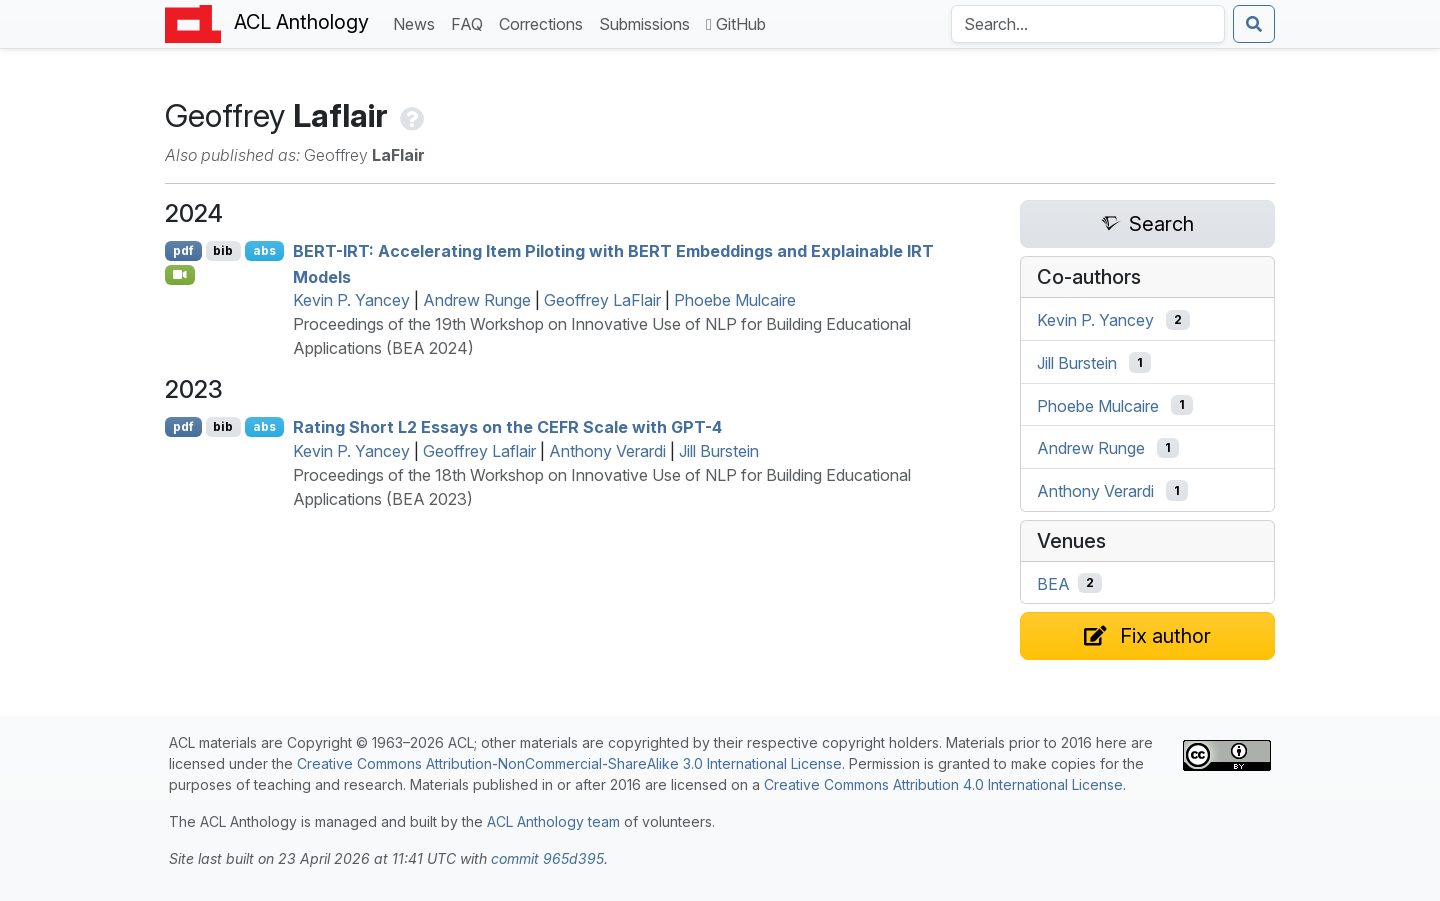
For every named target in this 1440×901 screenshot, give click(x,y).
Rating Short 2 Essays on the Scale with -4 (507, 427)
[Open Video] (180, 275)
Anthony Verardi (607, 451)
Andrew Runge (477, 300)
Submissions (648, 22)
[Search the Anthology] (1088, 24)
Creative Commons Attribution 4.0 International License (943, 784)
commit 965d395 (547, 858)
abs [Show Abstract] (264, 250)
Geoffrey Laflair (479, 451)
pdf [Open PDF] (183, 250)
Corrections (545, 22)
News (418, 22)
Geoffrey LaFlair (602, 300)
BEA (1053, 583)
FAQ (471, 22)
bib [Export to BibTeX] (223, 250)
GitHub (736, 24)
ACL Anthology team (553, 821)
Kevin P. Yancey (351, 300)
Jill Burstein (719, 451)
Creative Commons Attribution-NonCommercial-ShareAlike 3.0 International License (569, 763)
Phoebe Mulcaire (735, 300)
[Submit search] (1254, 24)
